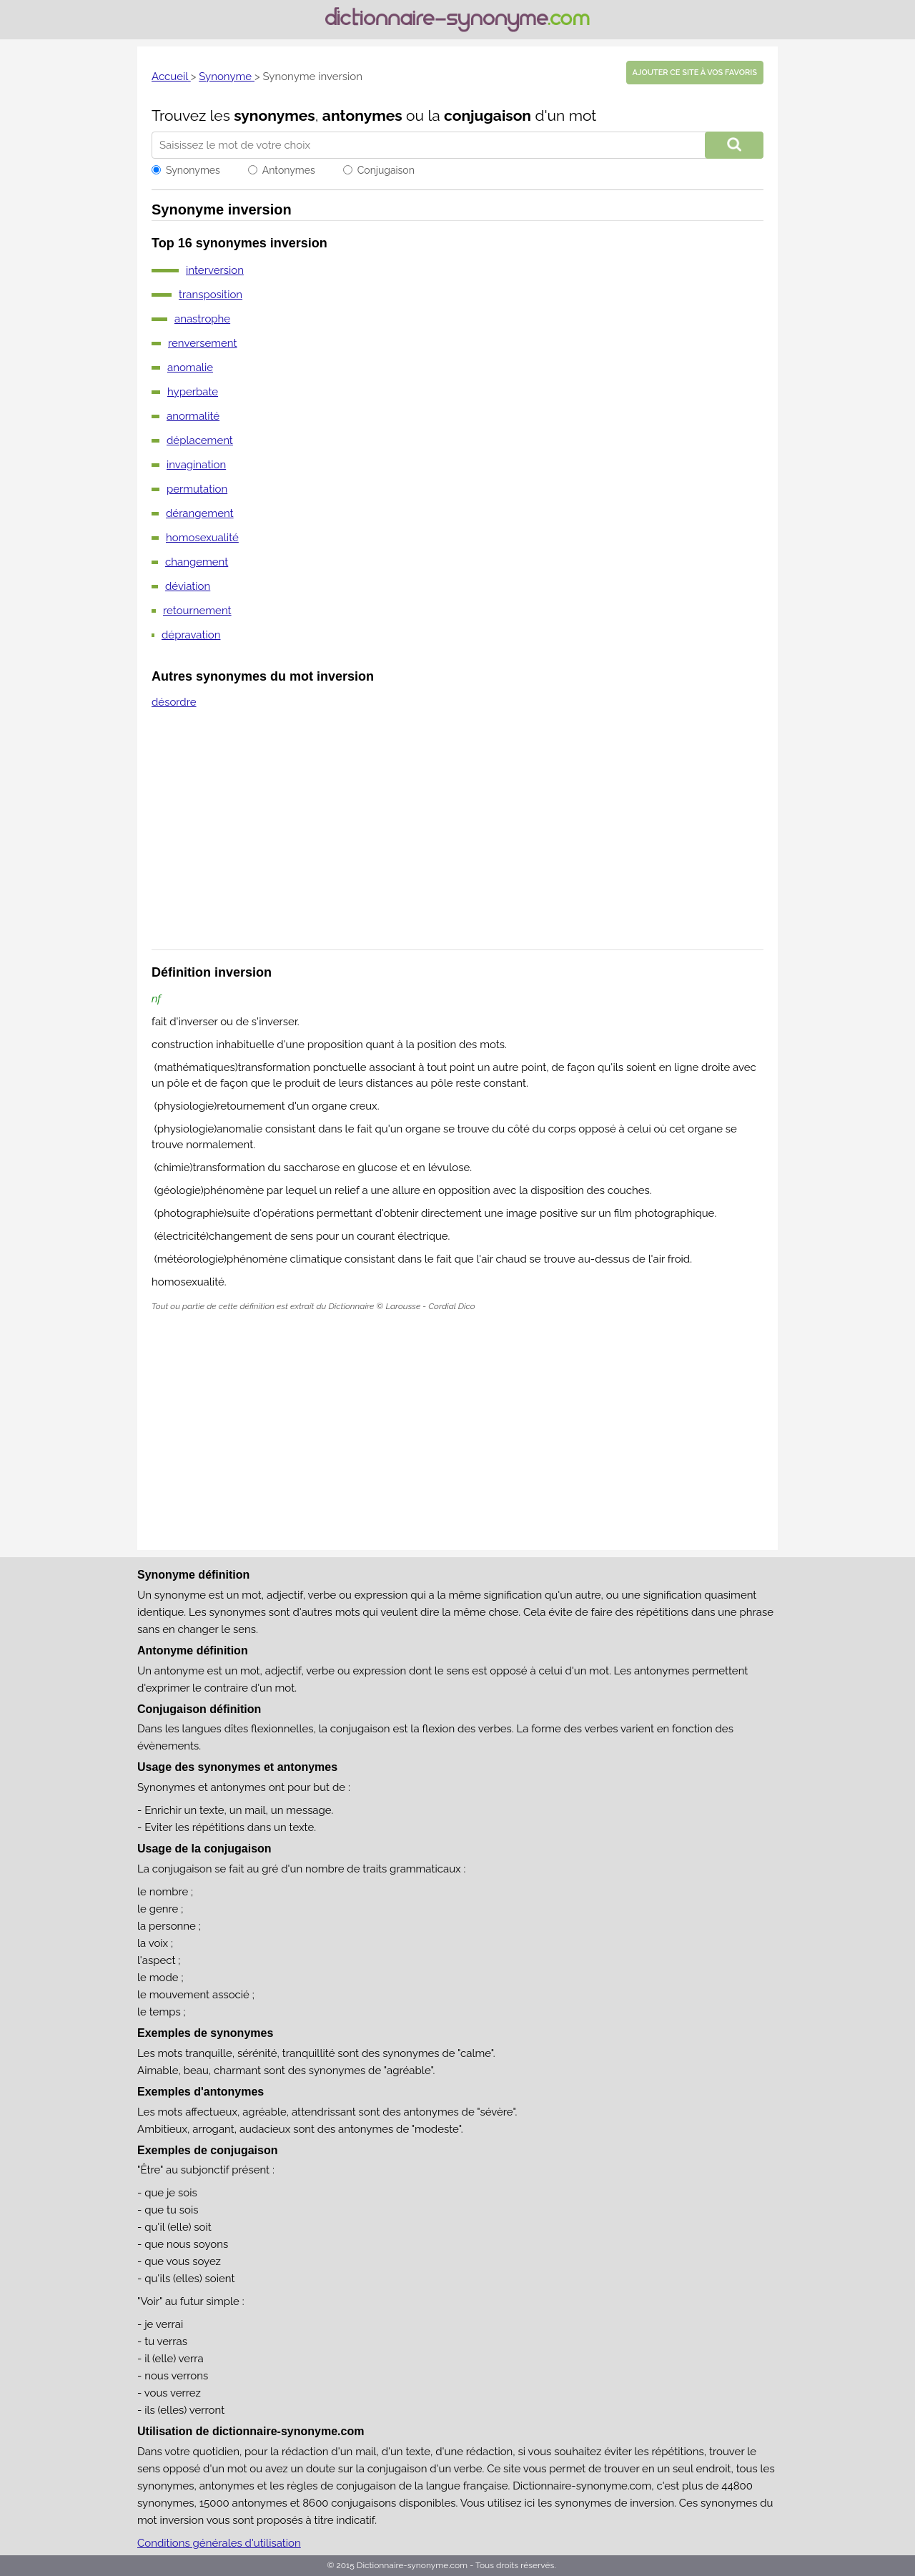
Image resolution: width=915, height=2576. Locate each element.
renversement (202, 343)
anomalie (190, 367)
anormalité (193, 416)
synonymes (274, 115)
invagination (196, 464)
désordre (174, 702)
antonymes (362, 115)
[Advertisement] (457, 839)
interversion (215, 270)
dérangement (200, 513)
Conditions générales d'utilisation (219, 2543)
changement (196, 562)
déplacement (200, 440)
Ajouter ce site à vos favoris (695, 72)
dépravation (191, 634)
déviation (187, 586)
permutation (197, 489)
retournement (197, 610)
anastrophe (202, 318)
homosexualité (202, 537)
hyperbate (192, 391)
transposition (210, 294)
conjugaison (487, 115)
